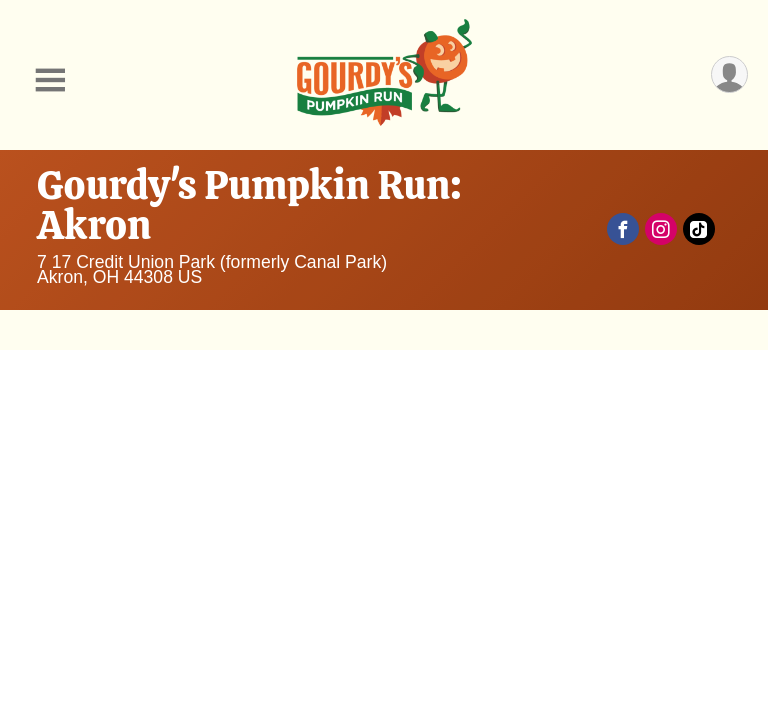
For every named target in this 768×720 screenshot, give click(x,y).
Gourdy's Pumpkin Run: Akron (249, 205)
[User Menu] (729, 74)
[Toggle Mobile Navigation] (50, 80)
